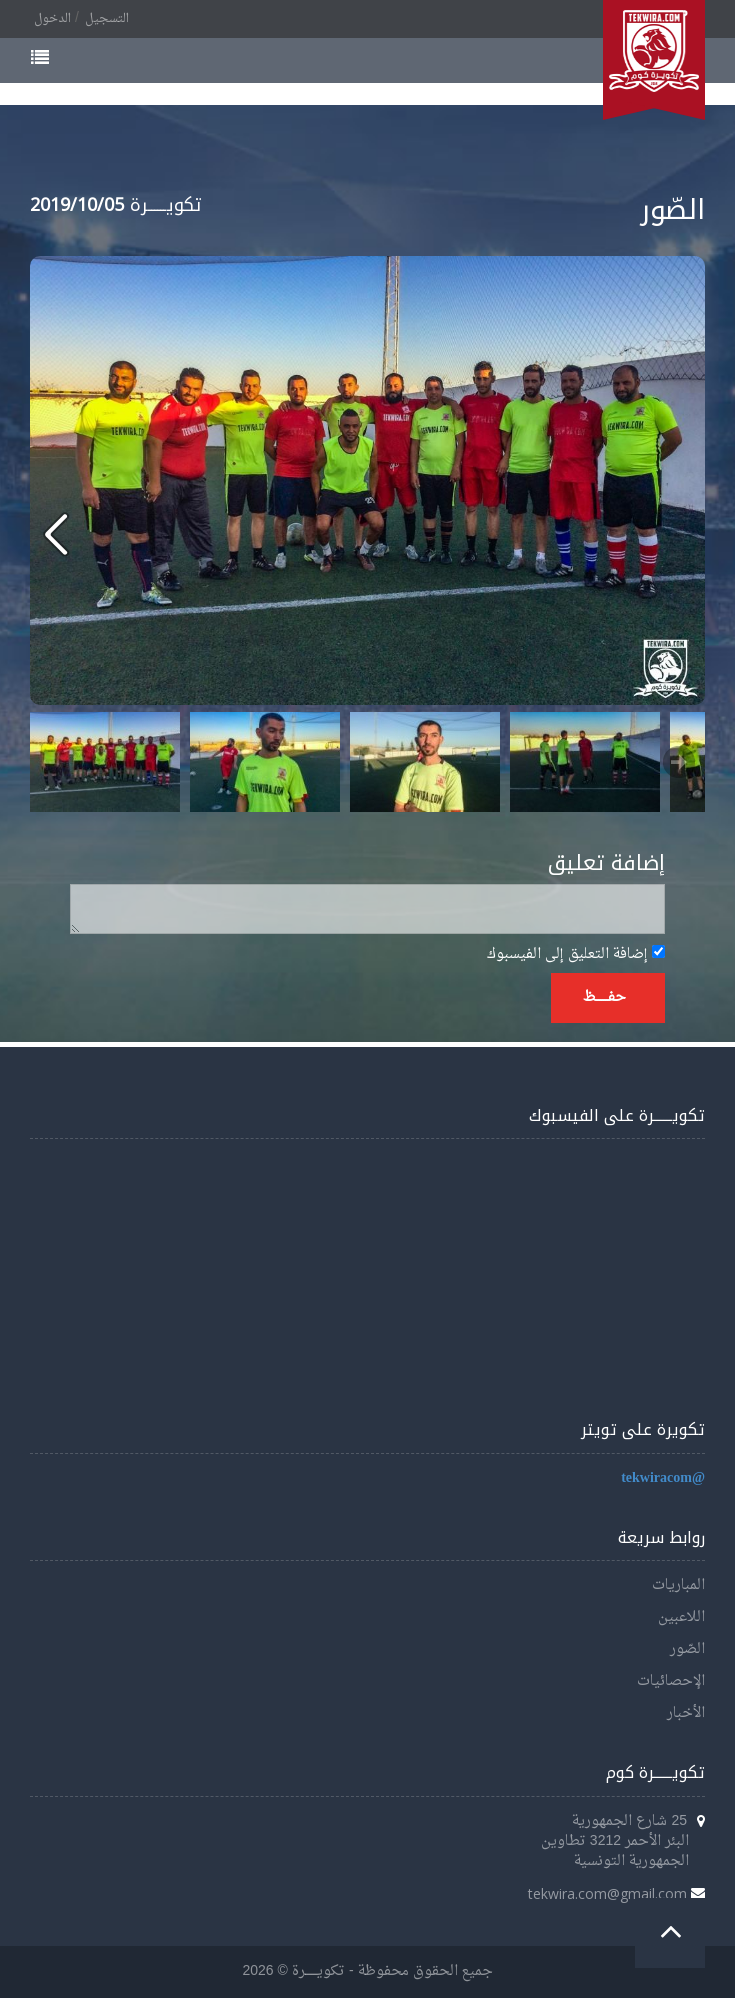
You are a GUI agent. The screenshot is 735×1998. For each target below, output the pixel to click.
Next (679, 762)
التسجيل (107, 19)
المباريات (678, 1585)
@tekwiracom (663, 1478)
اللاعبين (681, 1617)
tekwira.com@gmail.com (607, 1893)
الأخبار (686, 1713)
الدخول (52, 19)
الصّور (687, 1649)
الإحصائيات (671, 1681)
